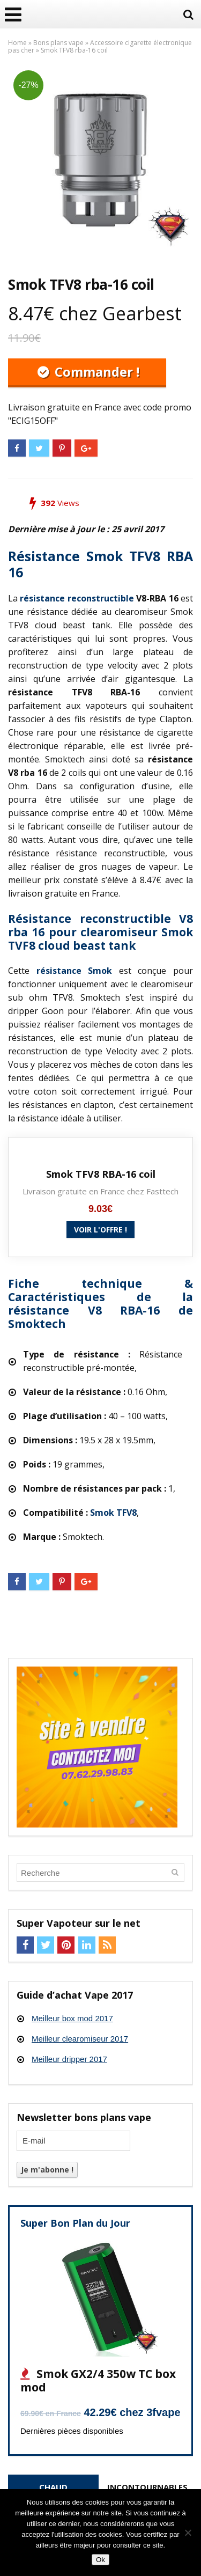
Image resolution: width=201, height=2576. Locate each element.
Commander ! (95, 371)
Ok (100, 2560)
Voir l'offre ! (100, 1229)
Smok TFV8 (113, 1512)
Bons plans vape (58, 42)
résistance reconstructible (76, 598)
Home (17, 42)
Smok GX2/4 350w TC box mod (98, 2380)
